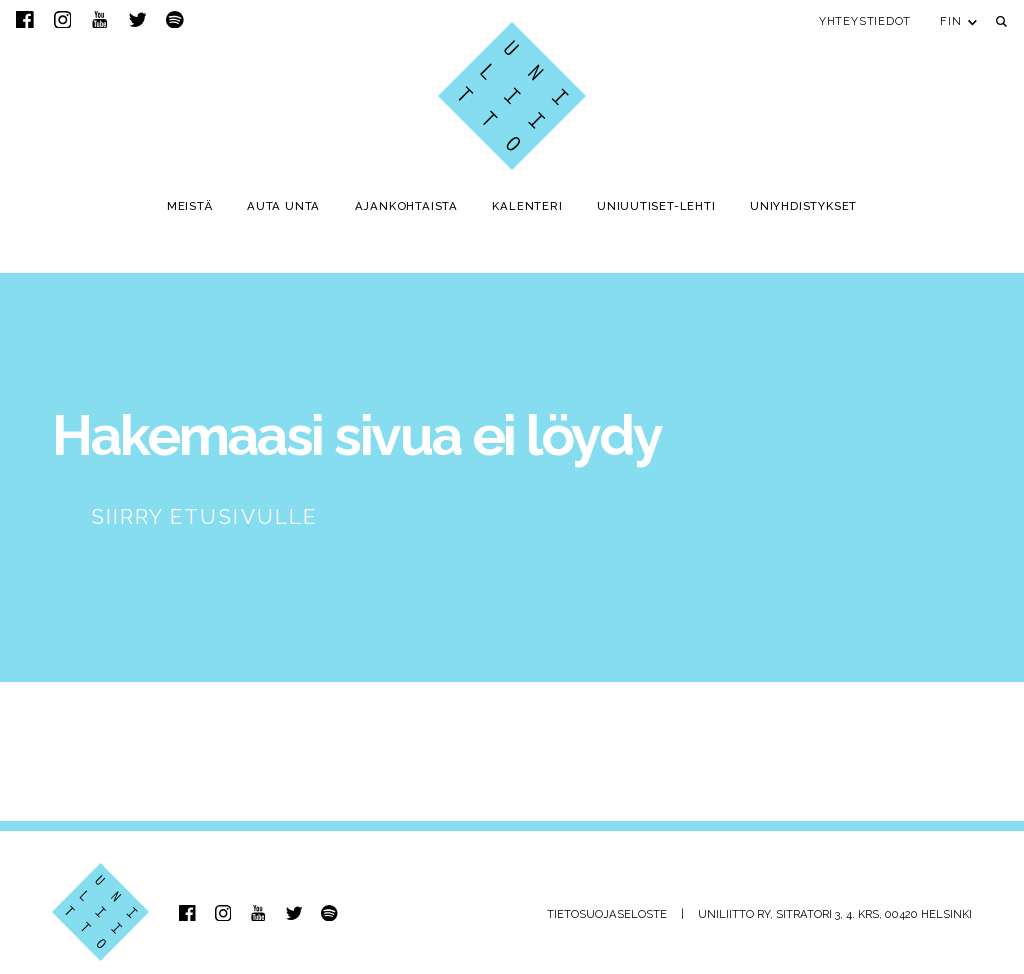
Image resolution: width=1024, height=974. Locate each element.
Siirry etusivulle (204, 516)
